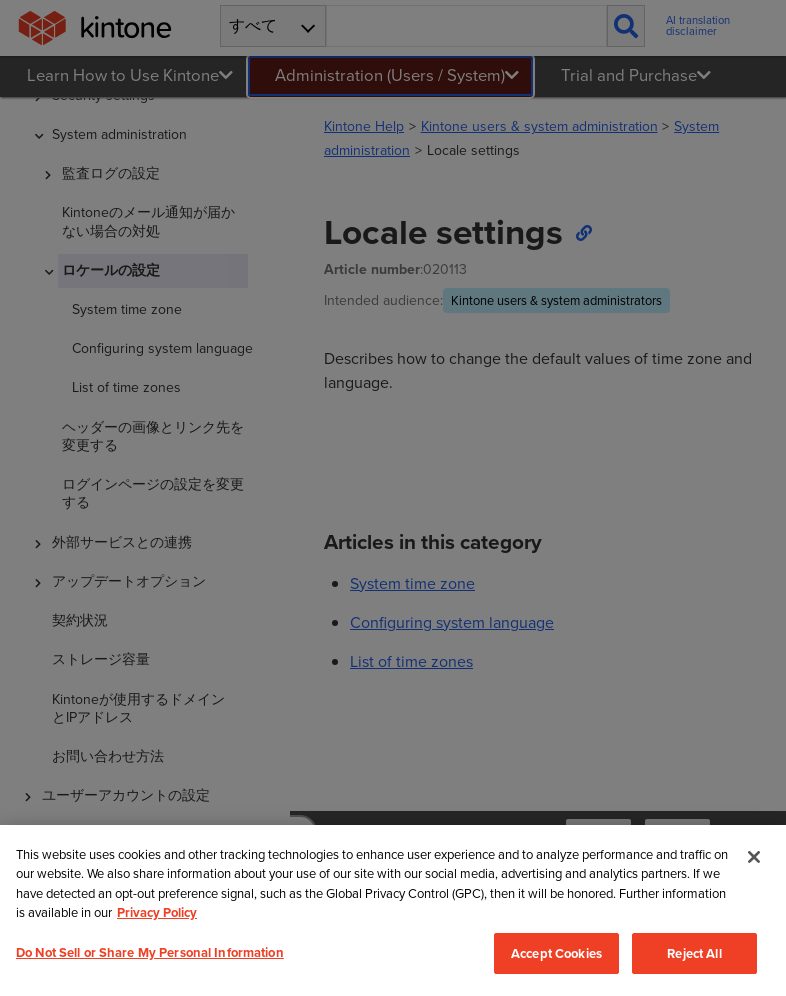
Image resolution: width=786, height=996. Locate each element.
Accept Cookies (556, 953)
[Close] (754, 857)
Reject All (694, 953)
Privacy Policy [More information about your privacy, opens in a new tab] (157, 912)
